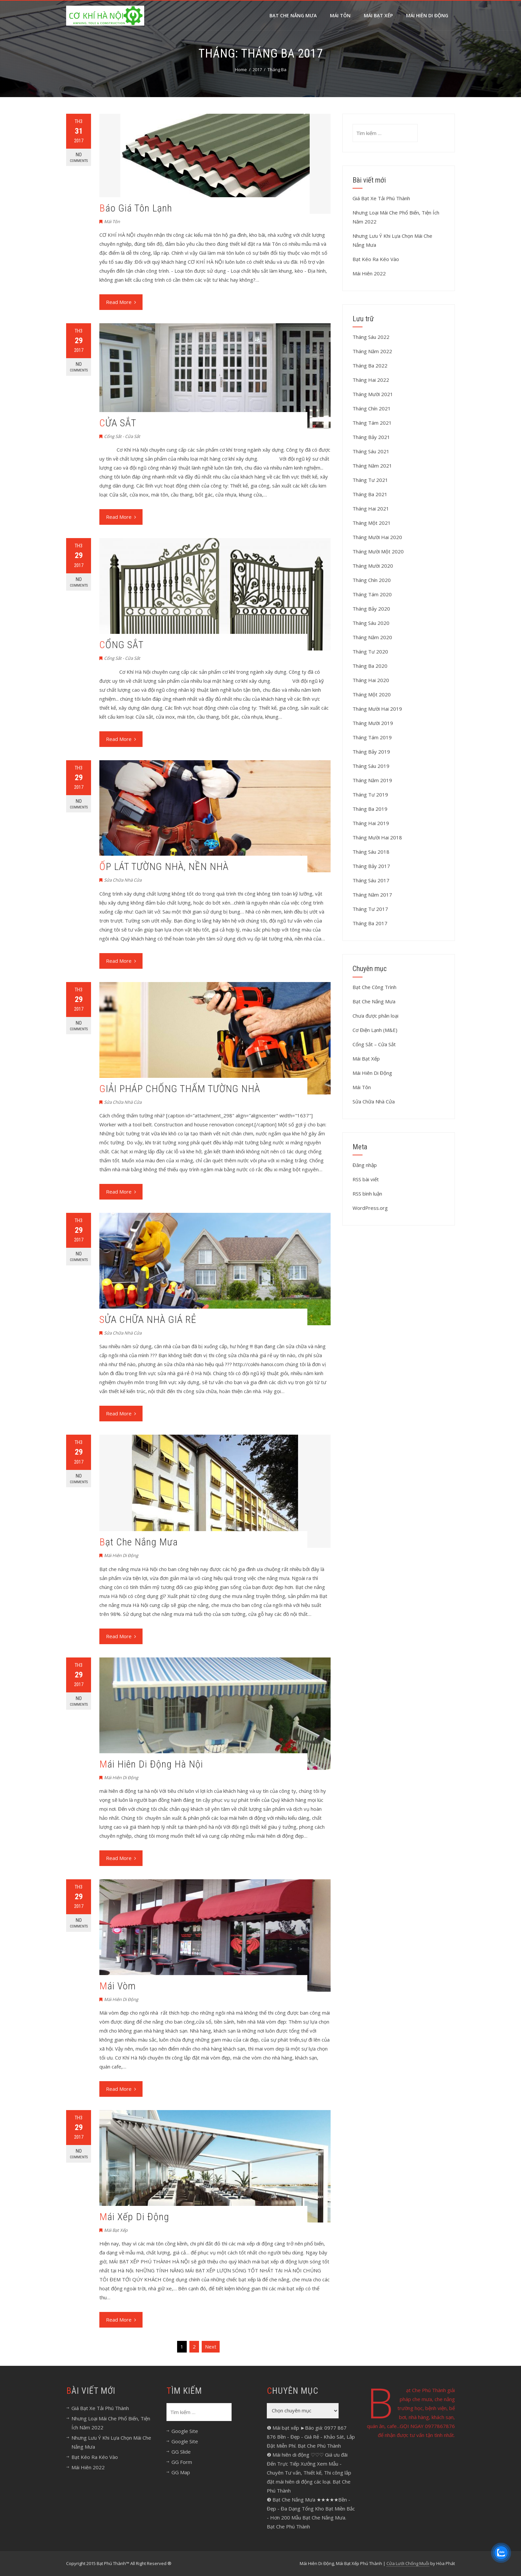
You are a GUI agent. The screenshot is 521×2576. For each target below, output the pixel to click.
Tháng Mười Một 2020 (378, 551)
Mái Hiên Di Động (121, 1555)
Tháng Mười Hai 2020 (377, 537)
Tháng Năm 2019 (372, 780)
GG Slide (181, 2451)
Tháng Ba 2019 (370, 808)
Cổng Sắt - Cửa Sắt (122, 436)
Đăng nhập (365, 1165)
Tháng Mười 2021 (373, 394)
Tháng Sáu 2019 (371, 766)
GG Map (180, 2472)
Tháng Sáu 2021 (371, 451)
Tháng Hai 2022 (371, 379)
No (78, 157)
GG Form (181, 2462)
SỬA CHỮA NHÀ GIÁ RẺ (147, 1319)
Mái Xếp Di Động (134, 2216)
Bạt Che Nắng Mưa (293, 15)
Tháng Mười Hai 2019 (377, 708)
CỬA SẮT (117, 423)
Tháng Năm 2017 (372, 894)
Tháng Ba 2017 (370, 923)
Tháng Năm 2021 (372, 465)
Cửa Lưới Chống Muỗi (407, 2563)
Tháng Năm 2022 (372, 351)
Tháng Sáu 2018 (371, 851)
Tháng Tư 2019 (370, 794)
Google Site (184, 2431)
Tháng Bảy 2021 (371, 437)
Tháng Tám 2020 (372, 594)
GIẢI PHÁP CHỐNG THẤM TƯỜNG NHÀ (179, 1088)
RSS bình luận (367, 1193)
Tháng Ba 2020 (370, 665)
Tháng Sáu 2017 (371, 880)
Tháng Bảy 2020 (371, 608)
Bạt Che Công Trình (374, 987)
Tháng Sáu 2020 (371, 623)
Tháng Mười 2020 (373, 565)
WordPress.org (370, 1208)
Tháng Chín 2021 (372, 408)
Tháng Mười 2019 (373, 723)
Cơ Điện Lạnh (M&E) (375, 1030)
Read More (121, 302)
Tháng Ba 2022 (370, 365)
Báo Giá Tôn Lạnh (135, 208)
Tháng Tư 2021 (370, 480)
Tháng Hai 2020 (371, 680)
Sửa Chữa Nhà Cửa (123, 880)
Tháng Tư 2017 (370, 909)
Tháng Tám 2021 (372, 422)
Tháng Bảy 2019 (371, 751)
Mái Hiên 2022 (369, 273)
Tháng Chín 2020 (372, 580)
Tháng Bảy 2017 (371, 866)
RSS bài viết (366, 1179)
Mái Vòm (117, 1986)
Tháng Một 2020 (372, 694)
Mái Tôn (340, 15)
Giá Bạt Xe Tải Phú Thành (381, 198)
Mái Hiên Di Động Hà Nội (151, 1764)
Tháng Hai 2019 (371, 823)
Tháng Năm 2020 (372, 637)
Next (210, 2346)
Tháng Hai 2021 (371, 508)
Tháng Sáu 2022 (371, 337)
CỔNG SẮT (121, 644)
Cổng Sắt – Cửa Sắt (374, 1044)
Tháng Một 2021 (372, 522)
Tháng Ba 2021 (370, 494)
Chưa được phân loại (375, 1015)
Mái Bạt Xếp (378, 15)
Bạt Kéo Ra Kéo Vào (376, 259)
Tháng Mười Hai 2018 (377, 837)
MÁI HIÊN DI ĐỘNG (427, 15)
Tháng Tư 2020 (370, 651)
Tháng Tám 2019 (372, 737)
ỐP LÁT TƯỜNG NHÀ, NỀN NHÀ (164, 866)
